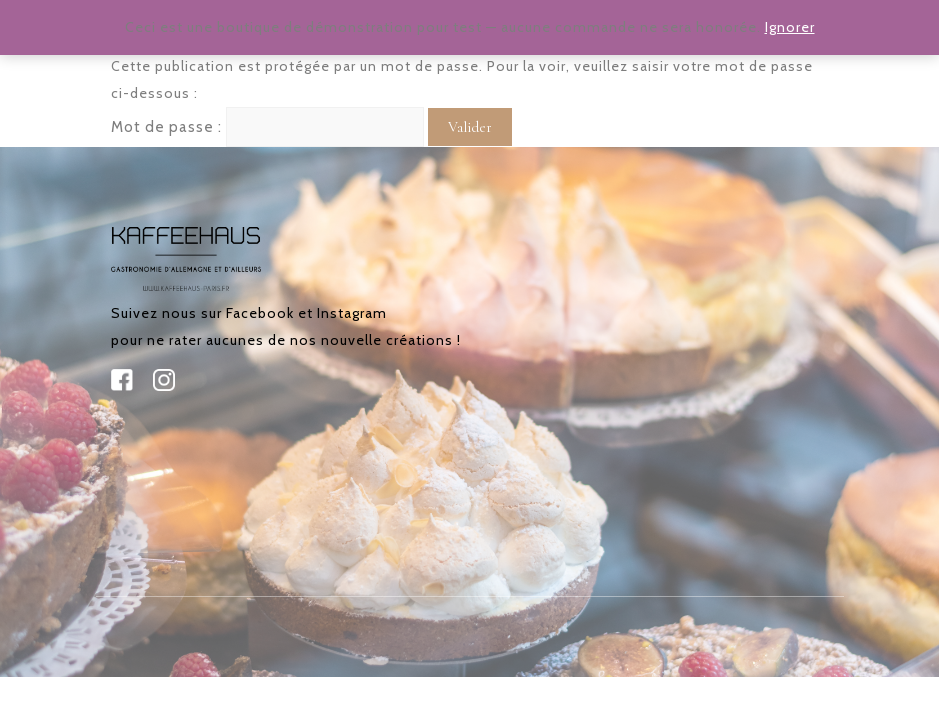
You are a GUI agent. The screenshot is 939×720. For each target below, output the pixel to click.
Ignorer (790, 27)
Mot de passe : (267, 127)
